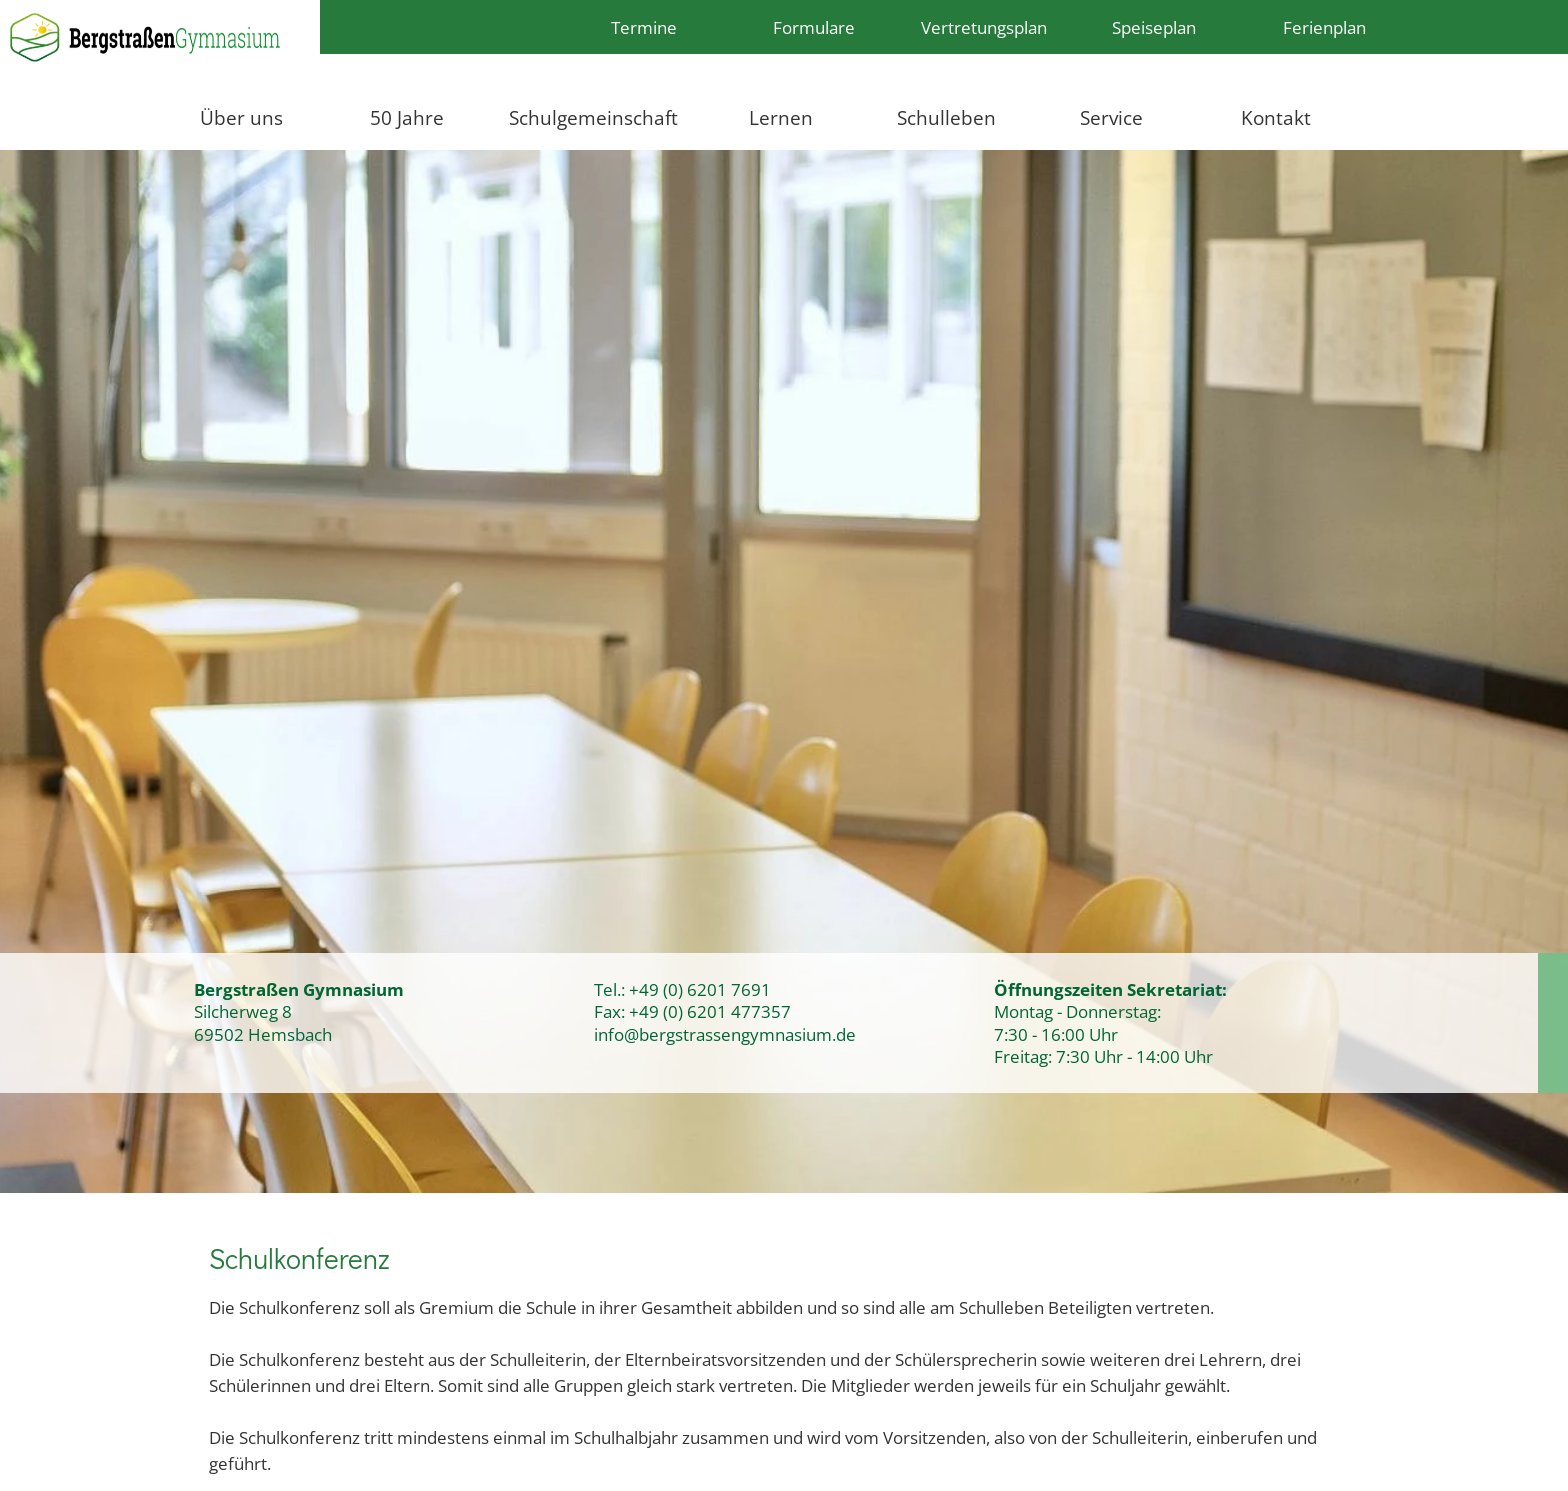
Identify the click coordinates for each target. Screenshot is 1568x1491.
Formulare (814, 27)
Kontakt (1276, 117)
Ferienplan (1324, 27)
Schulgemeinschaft (593, 117)
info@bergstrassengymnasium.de (725, 1034)
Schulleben (946, 117)
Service (1111, 117)
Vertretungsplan (984, 27)
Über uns (241, 117)
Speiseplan (1154, 27)
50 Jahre (407, 117)
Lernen (781, 117)
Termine (644, 27)
